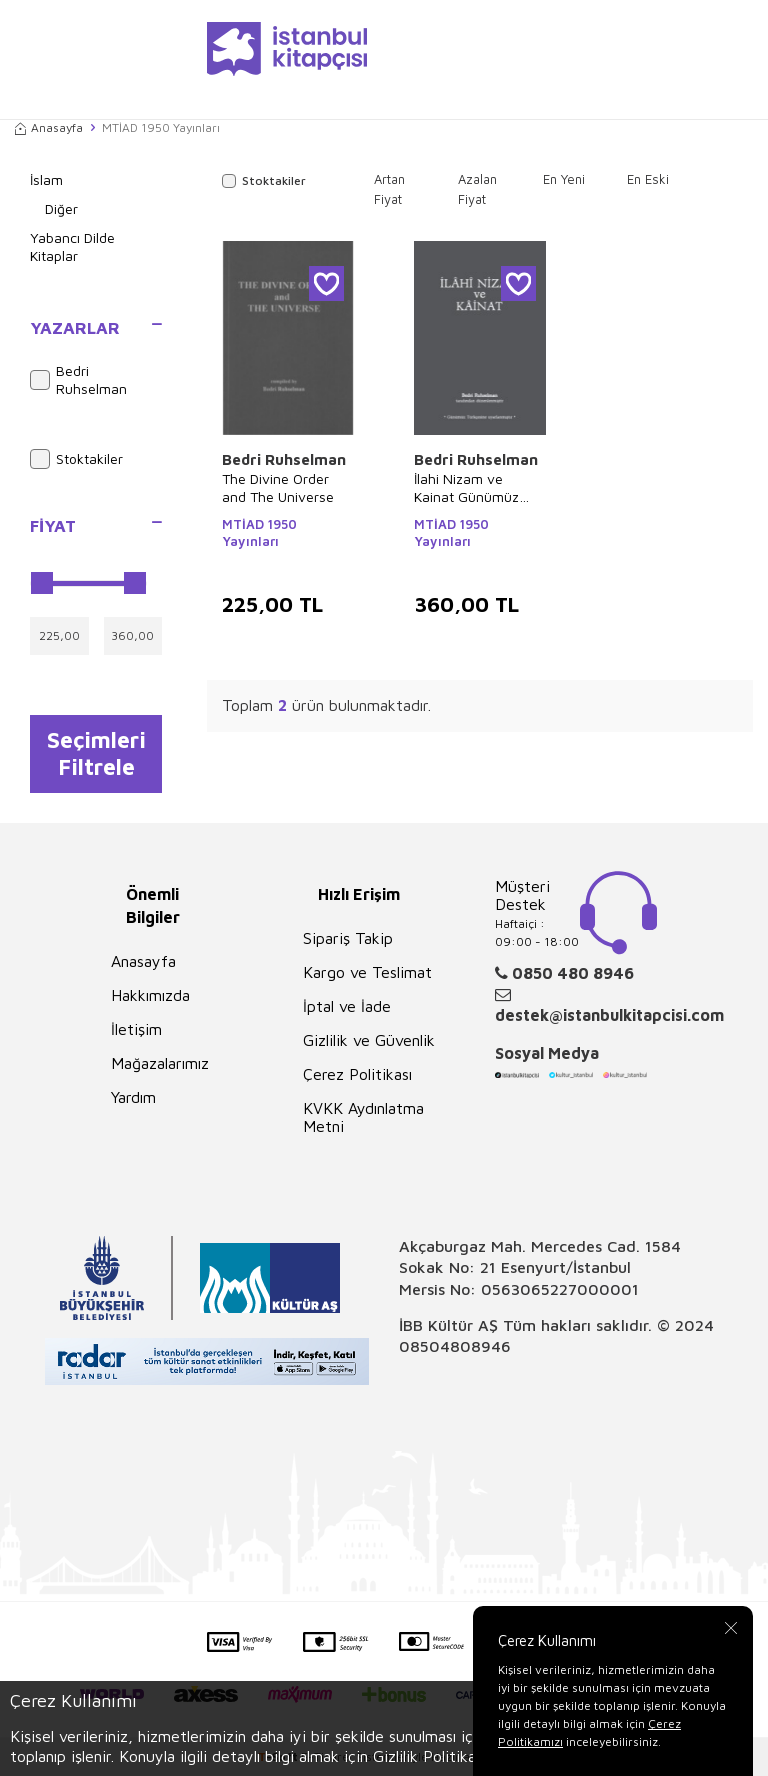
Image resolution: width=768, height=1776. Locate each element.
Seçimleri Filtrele (96, 753)
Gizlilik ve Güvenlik (369, 1040)
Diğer (61, 208)
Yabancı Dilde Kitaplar (72, 247)
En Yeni (564, 179)
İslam (46, 179)
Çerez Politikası (357, 1074)
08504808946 (455, 1346)
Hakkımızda (150, 995)
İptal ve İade (347, 1006)
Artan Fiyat (389, 189)
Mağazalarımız (160, 1063)
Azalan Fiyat (477, 189)
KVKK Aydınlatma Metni (363, 1117)
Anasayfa (49, 127)
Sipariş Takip (348, 938)
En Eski (648, 179)
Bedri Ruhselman (78, 380)
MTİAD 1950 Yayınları (259, 532)
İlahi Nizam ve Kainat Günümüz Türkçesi (466, 488)
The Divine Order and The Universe (278, 487)
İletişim (136, 1029)
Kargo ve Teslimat (367, 972)
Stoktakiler (76, 459)
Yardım (133, 1097)
